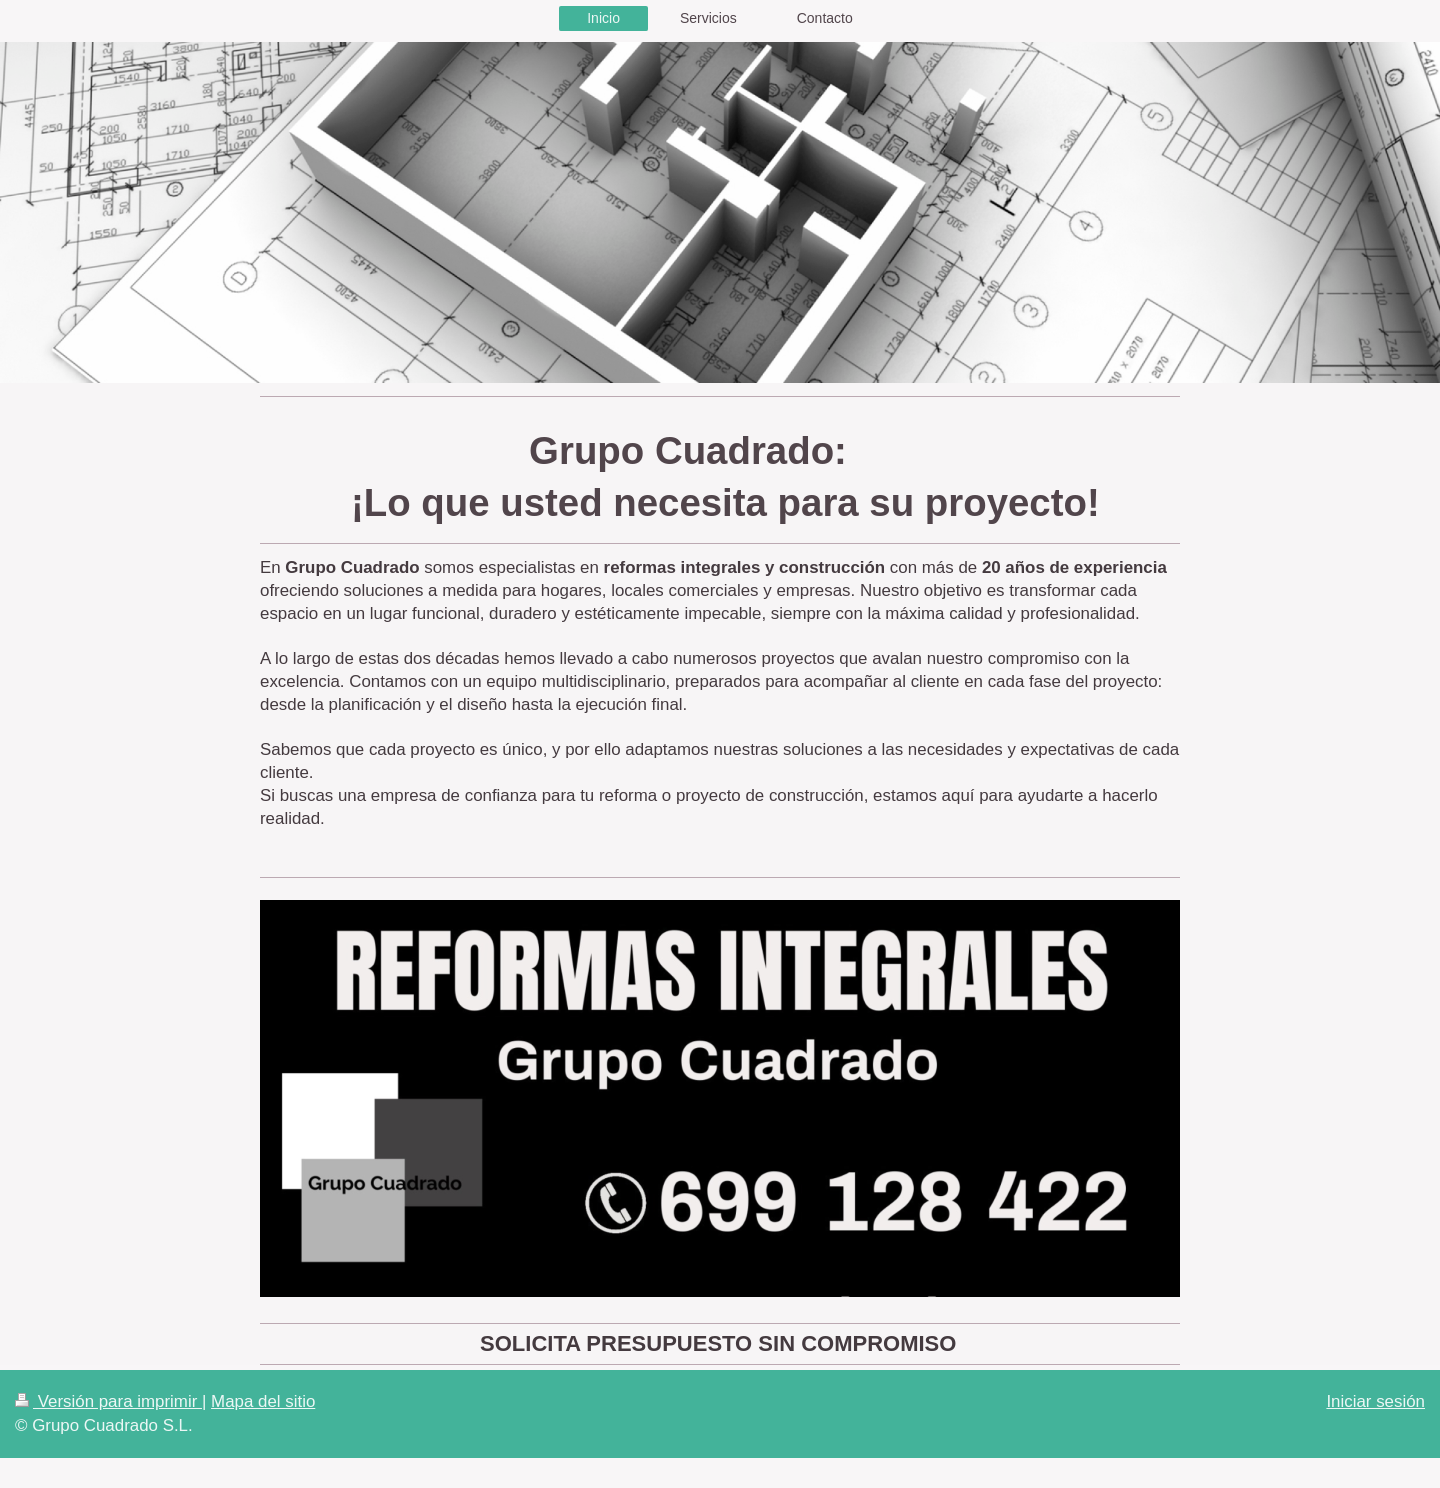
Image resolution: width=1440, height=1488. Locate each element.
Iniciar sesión (1375, 1401)
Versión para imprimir (108, 1401)
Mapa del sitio (263, 1401)
